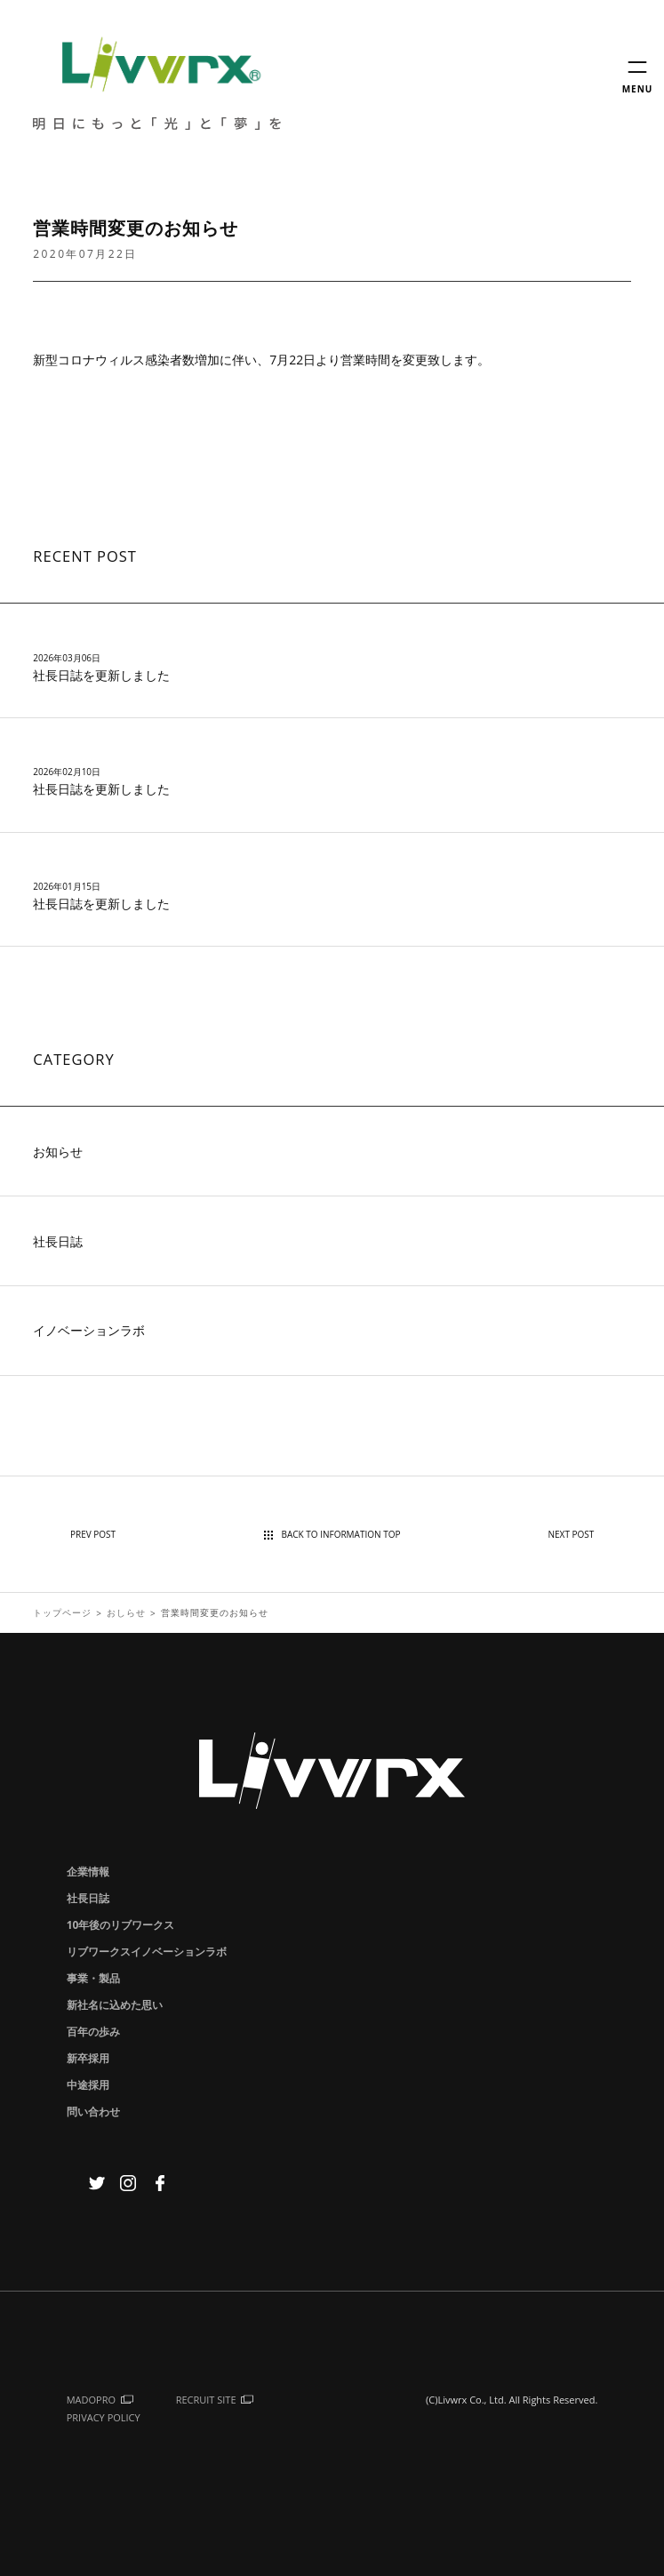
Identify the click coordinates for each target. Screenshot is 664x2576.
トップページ (62, 1612)
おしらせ (126, 1612)
